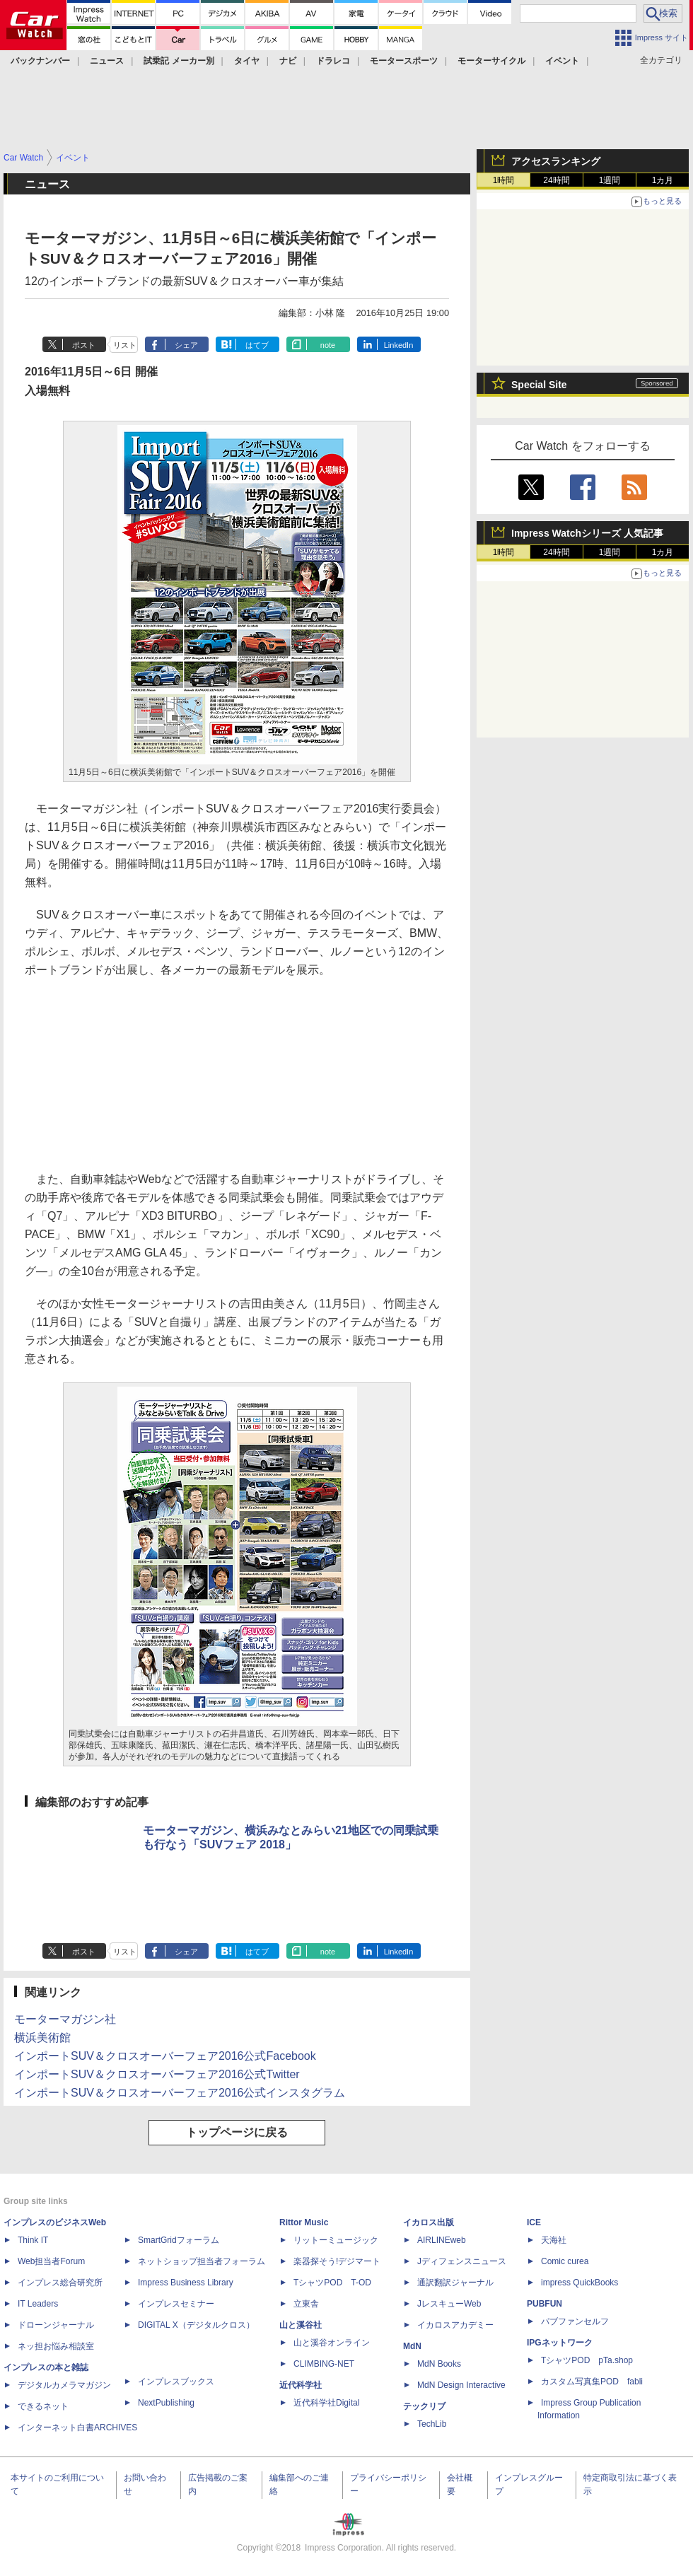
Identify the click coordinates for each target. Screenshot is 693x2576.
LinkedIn (399, 345)
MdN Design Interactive (461, 2385)
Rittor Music (303, 2222)
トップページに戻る (237, 2132)
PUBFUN (544, 2304)
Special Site (539, 384)
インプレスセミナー (176, 2304)
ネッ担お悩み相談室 (56, 2346)
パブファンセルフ (575, 2321)
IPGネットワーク (560, 2343)
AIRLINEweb (441, 2240)
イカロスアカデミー (455, 2325)
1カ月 (663, 180)
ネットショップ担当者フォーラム (201, 2261)
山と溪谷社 (300, 2325)
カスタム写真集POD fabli (592, 2381)
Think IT (33, 2240)
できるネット (43, 2406)
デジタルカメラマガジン (64, 2385)
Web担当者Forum (51, 2261)
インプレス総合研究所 (60, 2282)
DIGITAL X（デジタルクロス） (196, 2325)
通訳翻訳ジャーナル (455, 2282)
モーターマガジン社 (65, 2019)
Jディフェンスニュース (461, 2261)
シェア (186, 345)
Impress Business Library (185, 2282)
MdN (412, 2346)
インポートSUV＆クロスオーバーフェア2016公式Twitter (157, 2074)
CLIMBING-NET (323, 2364)
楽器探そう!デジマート (336, 2261)
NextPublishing (166, 2403)
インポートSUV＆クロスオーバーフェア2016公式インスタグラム (180, 2093)
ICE (534, 2222)
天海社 (553, 2240)
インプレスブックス (176, 2381)
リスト (124, 345)
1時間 (504, 180)
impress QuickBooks (579, 2282)
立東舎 (306, 2304)
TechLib (431, 2424)
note (327, 345)
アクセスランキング (555, 161)
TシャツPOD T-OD (332, 2282)
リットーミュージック (335, 2240)
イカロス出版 (428, 2222)
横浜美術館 (42, 2038)
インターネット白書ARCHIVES (77, 2427)
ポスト (83, 345)
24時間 (556, 180)
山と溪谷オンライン (331, 2343)
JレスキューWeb (449, 2304)
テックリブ (424, 2406)
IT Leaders (38, 2304)
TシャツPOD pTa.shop (587, 2360)
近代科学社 (300, 2385)
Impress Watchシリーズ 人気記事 (587, 533)
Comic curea (564, 2261)
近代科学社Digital (326, 2403)
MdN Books (439, 2364)
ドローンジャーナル (56, 2325)
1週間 (610, 180)
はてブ (257, 345)
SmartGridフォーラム (178, 2240)
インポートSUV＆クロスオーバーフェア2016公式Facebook (165, 2056)
